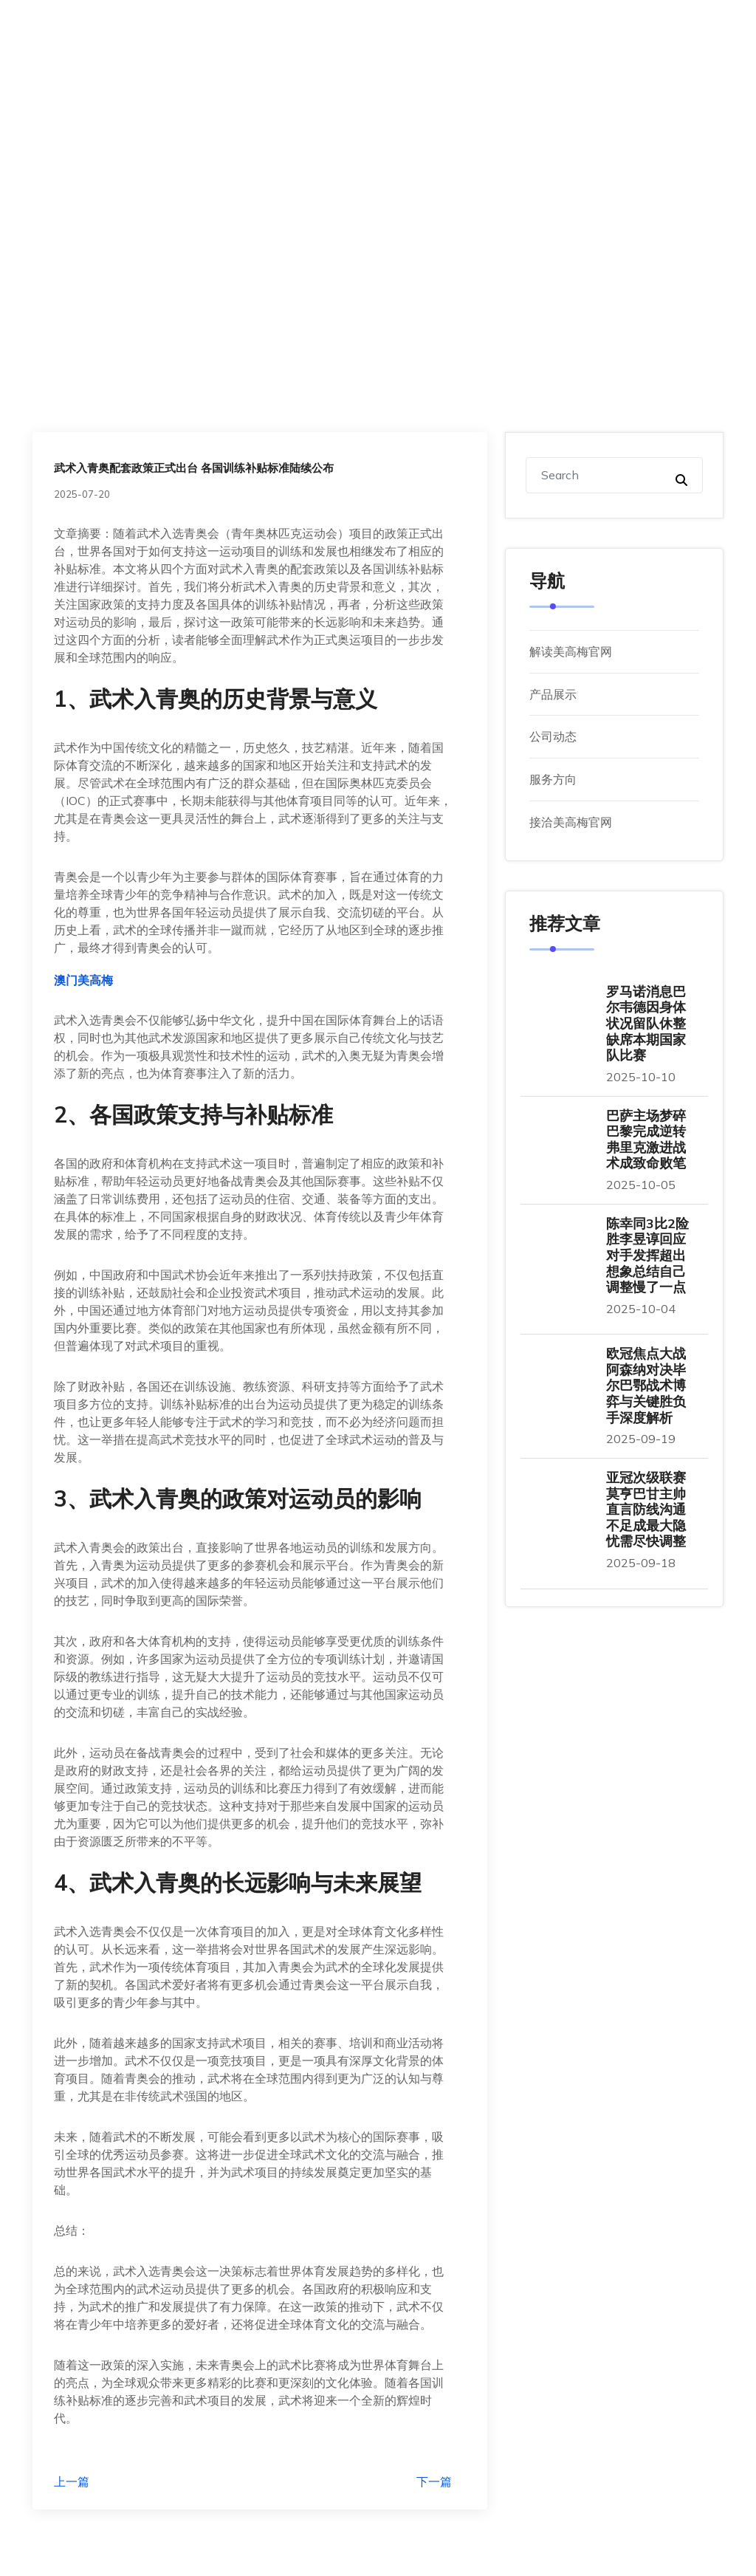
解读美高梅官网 (570, 651)
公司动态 (553, 736)
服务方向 (553, 779)
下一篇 (434, 2481)
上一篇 (71, 2481)
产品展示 (553, 694)
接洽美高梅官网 (570, 822)
